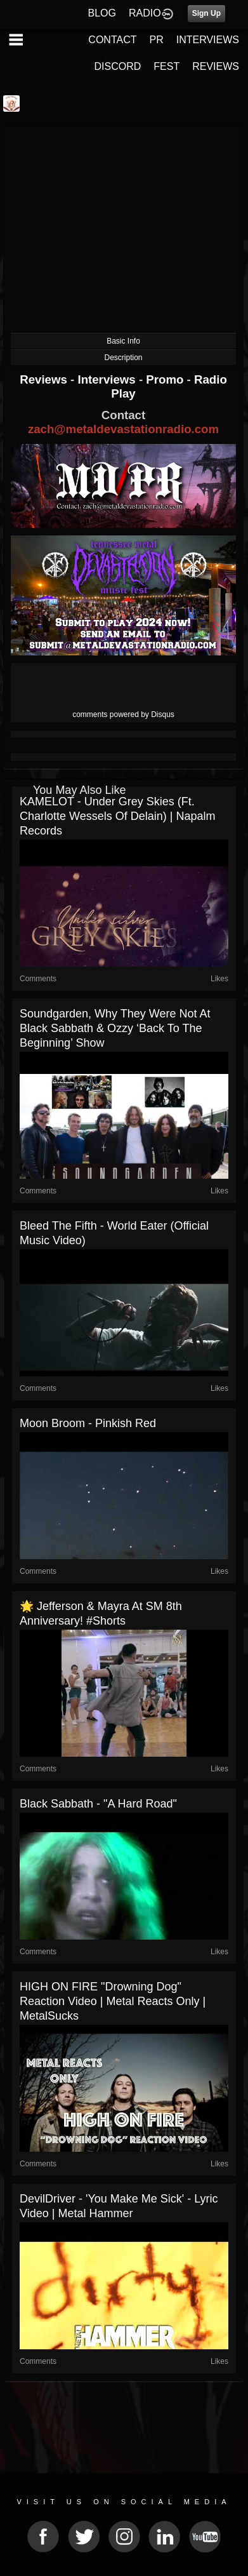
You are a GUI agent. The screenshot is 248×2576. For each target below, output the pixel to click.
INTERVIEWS (207, 39)
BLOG (102, 13)
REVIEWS (215, 66)
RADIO (145, 13)
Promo (166, 379)
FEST (166, 66)
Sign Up (206, 13)
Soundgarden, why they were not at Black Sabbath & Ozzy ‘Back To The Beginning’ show (115, 1028)
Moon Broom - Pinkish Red (88, 1423)
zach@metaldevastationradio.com (123, 429)
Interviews (107, 379)
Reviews (45, 379)
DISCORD (118, 66)
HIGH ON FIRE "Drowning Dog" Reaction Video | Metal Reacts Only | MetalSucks (113, 2001)
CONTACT (112, 39)
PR (156, 39)
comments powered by (123, 714)
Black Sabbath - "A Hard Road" (98, 1803)
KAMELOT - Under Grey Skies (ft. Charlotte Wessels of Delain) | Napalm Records (117, 816)
